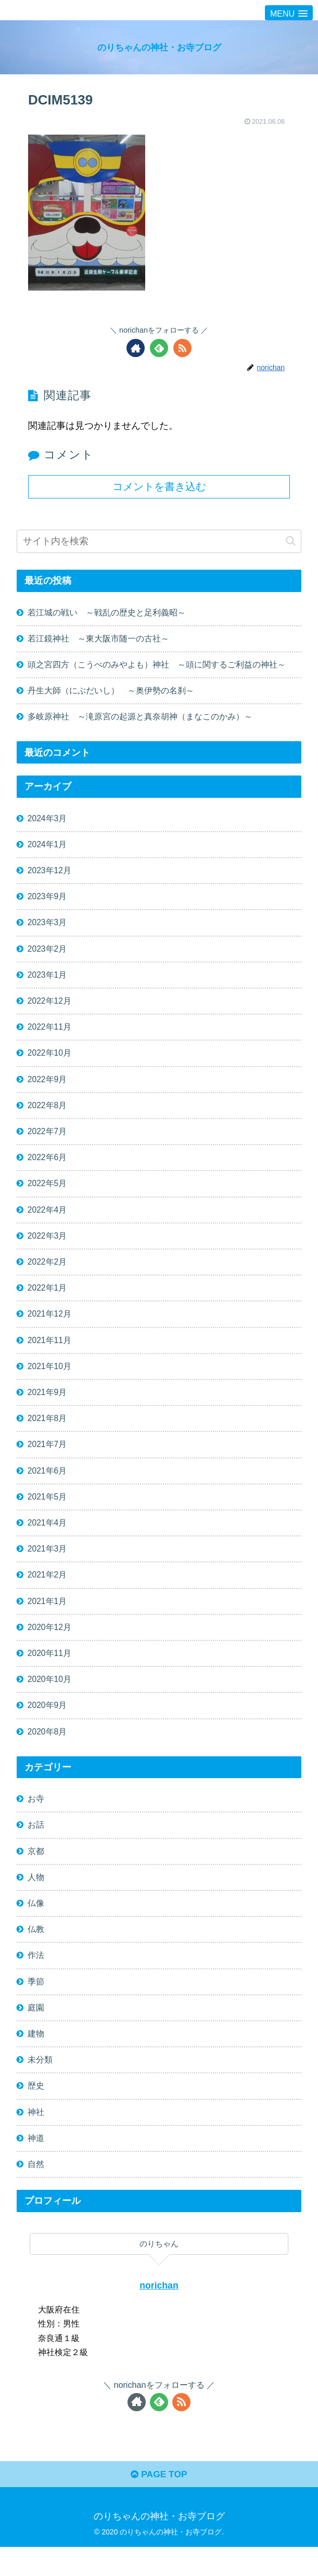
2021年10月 (50, 1379)
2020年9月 (48, 1725)
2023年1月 (48, 980)
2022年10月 (50, 1060)
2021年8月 (48, 1432)
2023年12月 (50, 874)
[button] (291, 541)
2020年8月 (48, 1751)
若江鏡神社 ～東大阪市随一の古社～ (98, 639)
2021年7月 (48, 1459)
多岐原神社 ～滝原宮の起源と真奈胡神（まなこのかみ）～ (140, 719)
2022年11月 (50, 1034)
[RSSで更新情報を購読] (182, 348)
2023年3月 (48, 927)
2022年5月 (48, 1193)
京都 (36, 1872)
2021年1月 (48, 1618)
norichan (159, 2313)
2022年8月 (48, 1113)
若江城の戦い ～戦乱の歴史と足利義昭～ (107, 612)
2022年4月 (48, 1220)
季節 (36, 2005)
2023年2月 (48, 953)
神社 (36, 2138)
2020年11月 (50, 1671)
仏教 (36, 1952)
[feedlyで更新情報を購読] (159, 348)
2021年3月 (48, 1565)
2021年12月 (50, 1326)
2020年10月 (50, 1698)
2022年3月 (48, 1246)
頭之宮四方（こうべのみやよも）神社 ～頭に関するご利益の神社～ (157, 666)
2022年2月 (48, 1273)
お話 (36, 1845)
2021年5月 (48, 1512)
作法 (36, 1978)
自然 (36, 2192)
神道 (36, 2165)
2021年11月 (50, 1352)
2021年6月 (48, 1485)
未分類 (40, 2085)
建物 (36, 2059)
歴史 (36, 2112)
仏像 (36, 1925)
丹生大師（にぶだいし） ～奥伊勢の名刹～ (115, 692)
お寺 (36, 1819)
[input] (159, 541)
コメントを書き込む (159, 486)
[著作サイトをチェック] (135, 348)
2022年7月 (48, 1140)
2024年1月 (48, 847)
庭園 (36, 2032)
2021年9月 (48, 1406)
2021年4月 (48, 1539)
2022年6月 (48, 1166)
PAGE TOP (159, 2503)
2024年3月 (48, 820)
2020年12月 (50, 1645)
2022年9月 (48, 1087)
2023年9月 (48, 900)
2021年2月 (48, 1592)
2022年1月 (48, 1299)
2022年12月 (50, 1006)
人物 (36, 1899)
